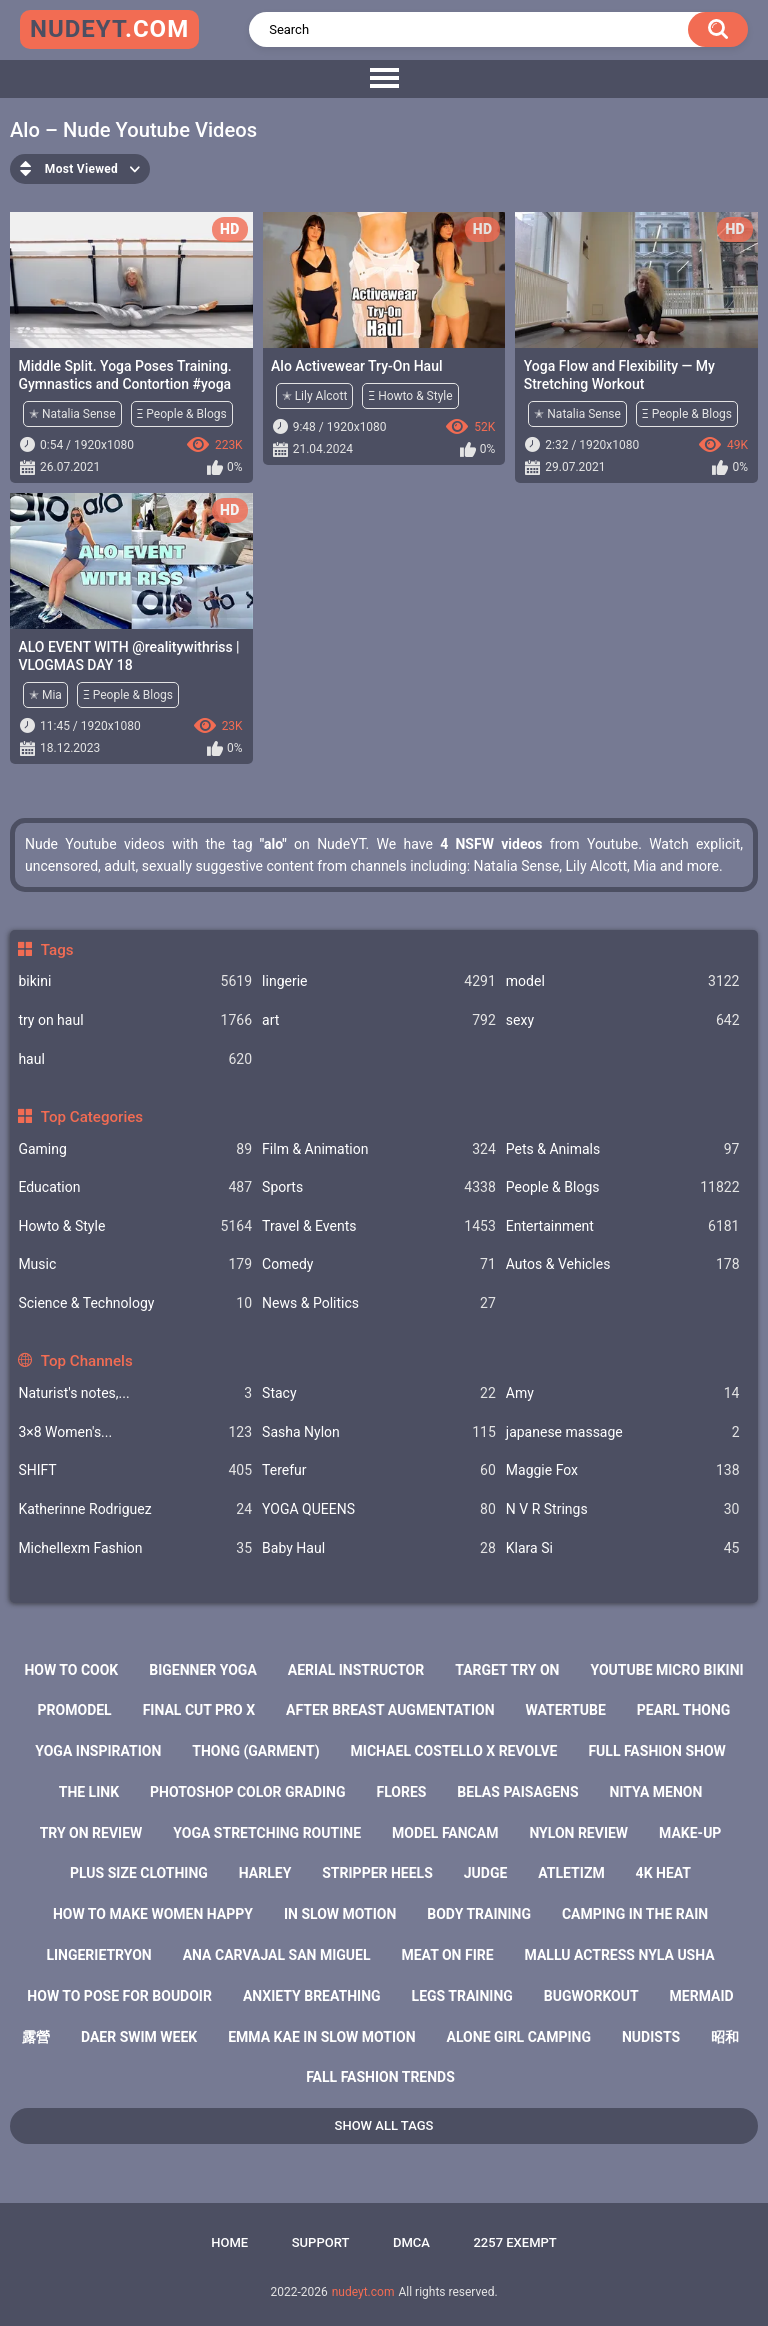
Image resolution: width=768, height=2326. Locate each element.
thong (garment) (255, 1751)
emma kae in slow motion (321, 2037)
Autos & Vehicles (623, 1264)
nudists (651, 2037)
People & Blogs (623, 1187)
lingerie (379, 981)
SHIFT (135, 1470)
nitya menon (656, 1792)
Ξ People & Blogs (182, 414)
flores (401, 1792)
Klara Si (623, 1548)
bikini (135, 981)
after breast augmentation (390, 1710)
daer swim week (139, 2037)
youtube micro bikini (666, 1670)
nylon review (578, 1833)
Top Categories (92, 1117)
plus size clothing (139, 1873)
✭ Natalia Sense (72, 414)
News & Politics (379, 1303)
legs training (462, 1996)
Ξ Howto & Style (410, 396)
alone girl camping (519, 2037)
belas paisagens (517, 1792)
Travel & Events (379, 1226)
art (379, 1020)
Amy (623, 1393)
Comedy (379, 1264)
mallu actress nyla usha (620, 1955)
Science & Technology (135, 1303)
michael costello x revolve (454, 1751)
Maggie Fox (623, 1470)
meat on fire (447, 1955)
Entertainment (623, 1226)
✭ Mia (45, 695)
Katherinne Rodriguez (135, 1509)
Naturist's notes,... (135, 1393)
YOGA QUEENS (379, 1509)
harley (265, 1873)
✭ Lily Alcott (315, 396)
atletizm (571, 1873)
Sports (379, 1187)
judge (486, 1873)
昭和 (725, 2037)
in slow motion (340, 1914)
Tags (57, 950)
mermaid (702, 1996)
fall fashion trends (380, 2077)
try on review (91, 1833)
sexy (623, 1020)
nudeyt (109, 29)
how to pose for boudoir (119, 1996)
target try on (507, 1670)
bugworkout (591, 1996)
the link (89, 1792)
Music (135, 1264)
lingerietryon (98, 1955)
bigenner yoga (203, 1670)
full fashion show (656, 1751)
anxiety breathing (312, 1996)
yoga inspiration (98, 1751)
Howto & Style (135, 1226)
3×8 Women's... (135, 1432)
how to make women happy (153, 1914)
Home (229, 2242)
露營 (36, 2037)
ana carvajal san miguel (277, 1955)
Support (321, 2242)
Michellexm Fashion (135, 1548)
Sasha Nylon (379, 1432)
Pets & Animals (623, 1149)
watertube (566, 1710)
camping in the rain (635, 1914)
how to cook (71, 1670)
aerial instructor (356, 1670)
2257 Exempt (514, 2242)
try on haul (135, 1020)
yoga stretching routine (267, 1833)
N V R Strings (623, 1509)
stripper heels (377, 1873)
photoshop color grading (247, 1792)
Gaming (135, 1149)
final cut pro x (199, 1710)
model (623, 981)
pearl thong (684, 1710)
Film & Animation (379, 1149)
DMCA (411, 2242)
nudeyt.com (363, 2292)
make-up (690, 1833)
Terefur (379, 1470)
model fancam (445, 1833)
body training (479, 1914)
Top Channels (87, 1361)
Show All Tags (384, 2125)
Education (135, 1187)
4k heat (663, 1873)
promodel (75, 1710)
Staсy (379, 1393)
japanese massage (623, 1432)
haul (135, 1059)
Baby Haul (379, 1548)
